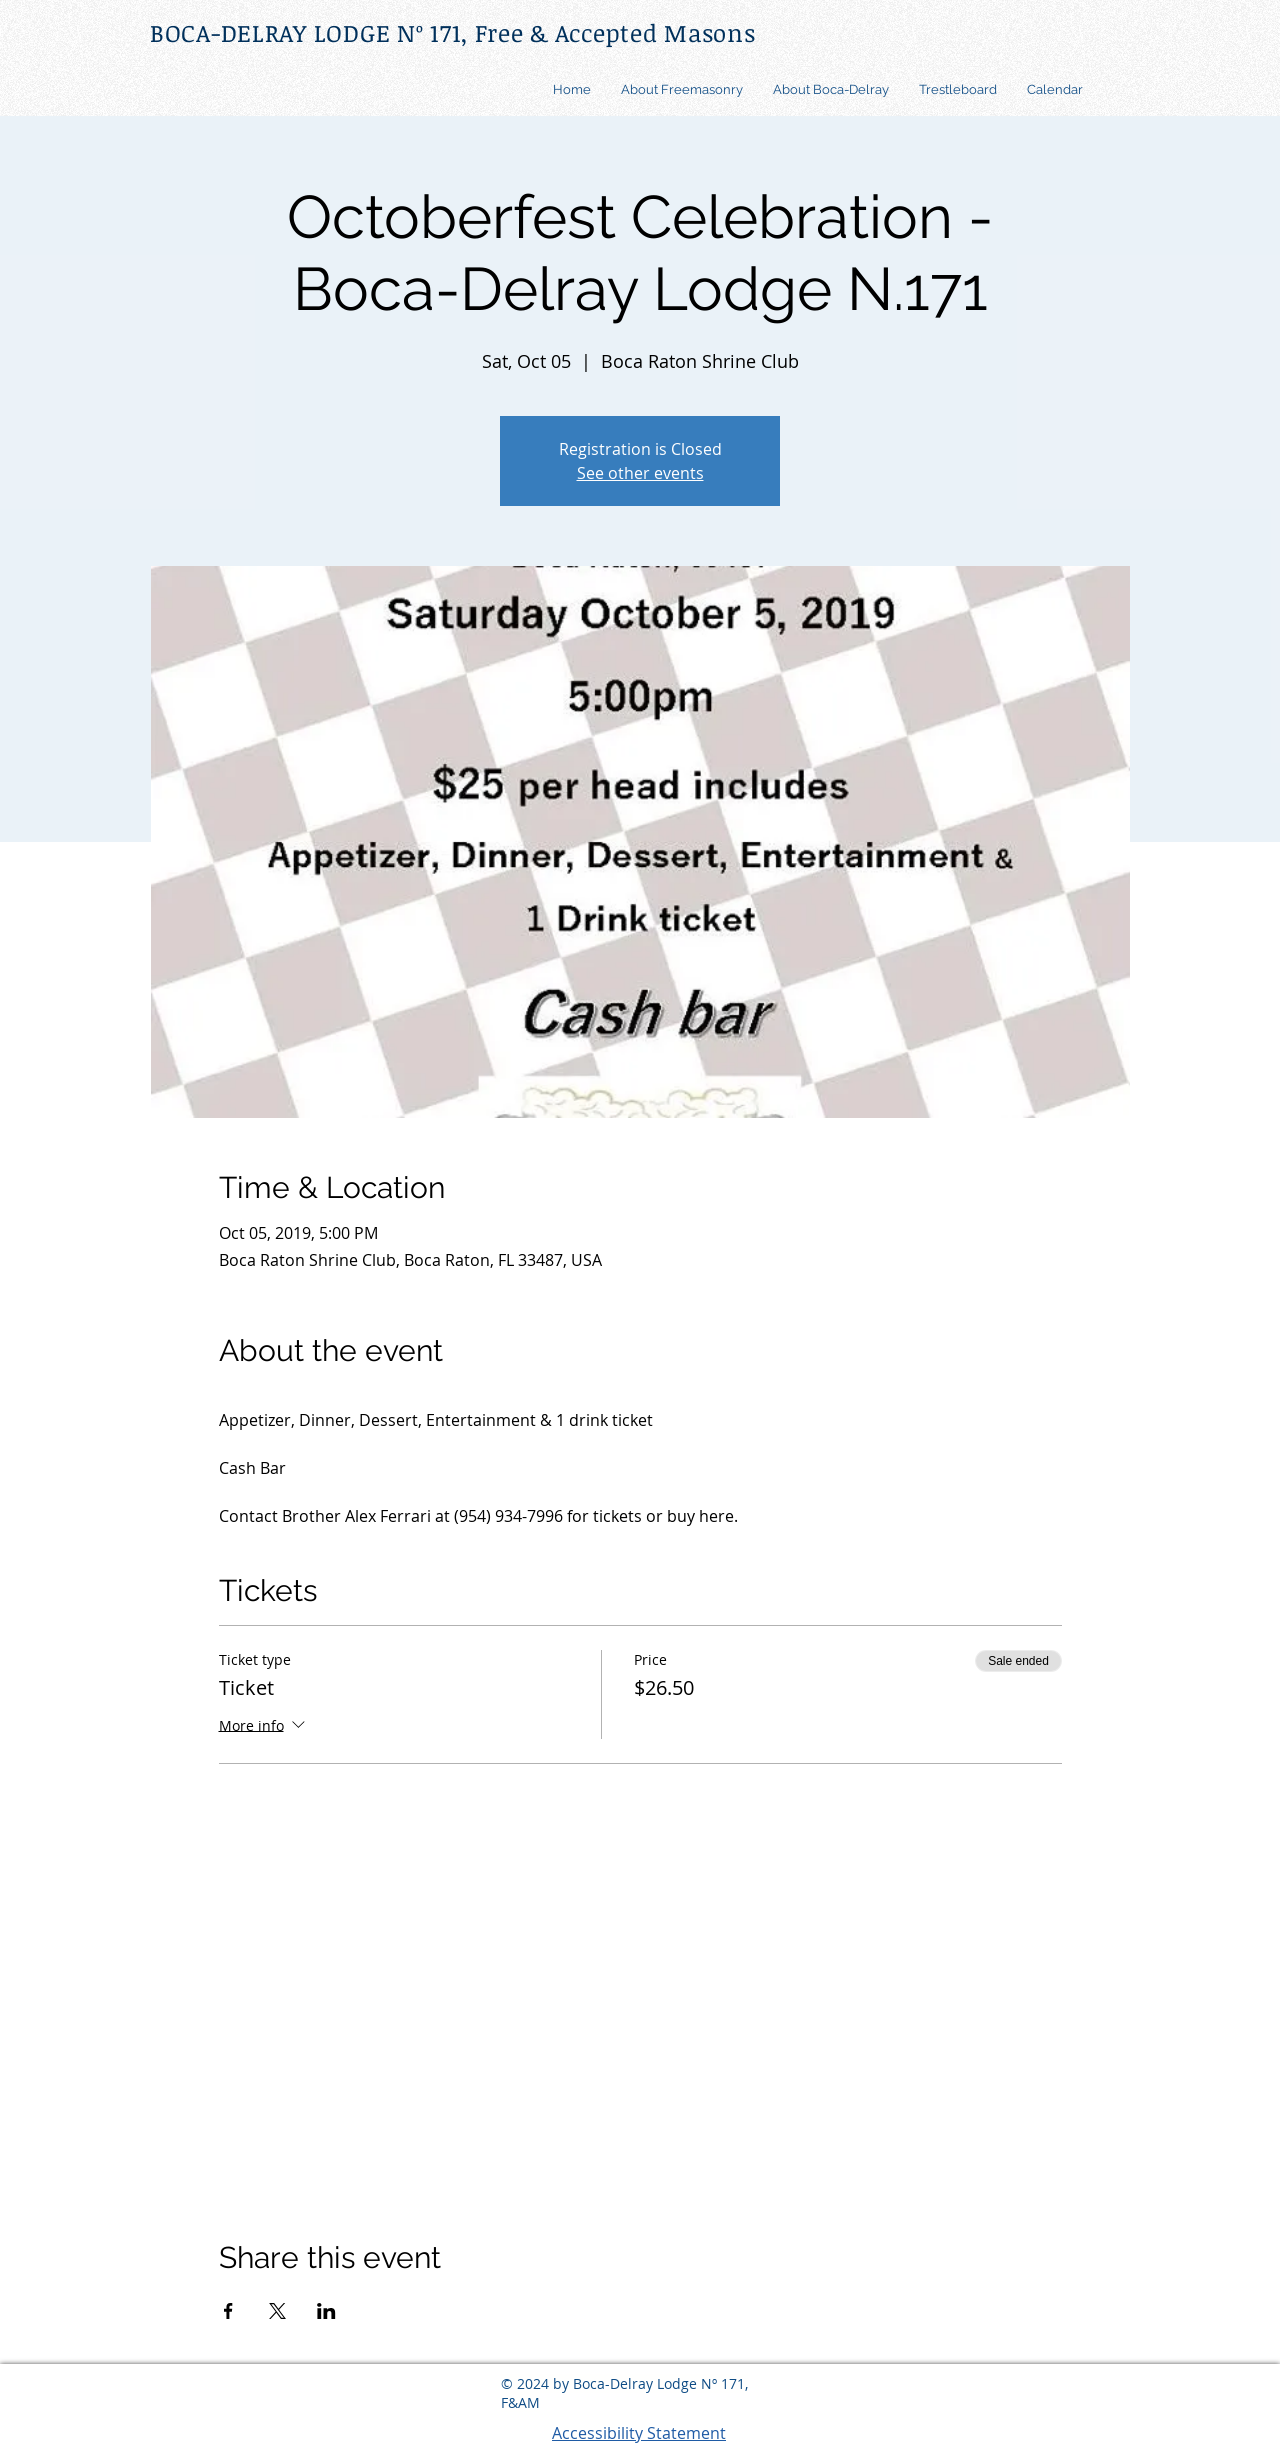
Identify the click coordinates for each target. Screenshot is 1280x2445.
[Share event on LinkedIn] (326, 2311)
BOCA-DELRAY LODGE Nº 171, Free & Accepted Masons (453, 32)
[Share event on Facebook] (228, 2311)
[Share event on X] (277, 2311)
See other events (640, 473)
